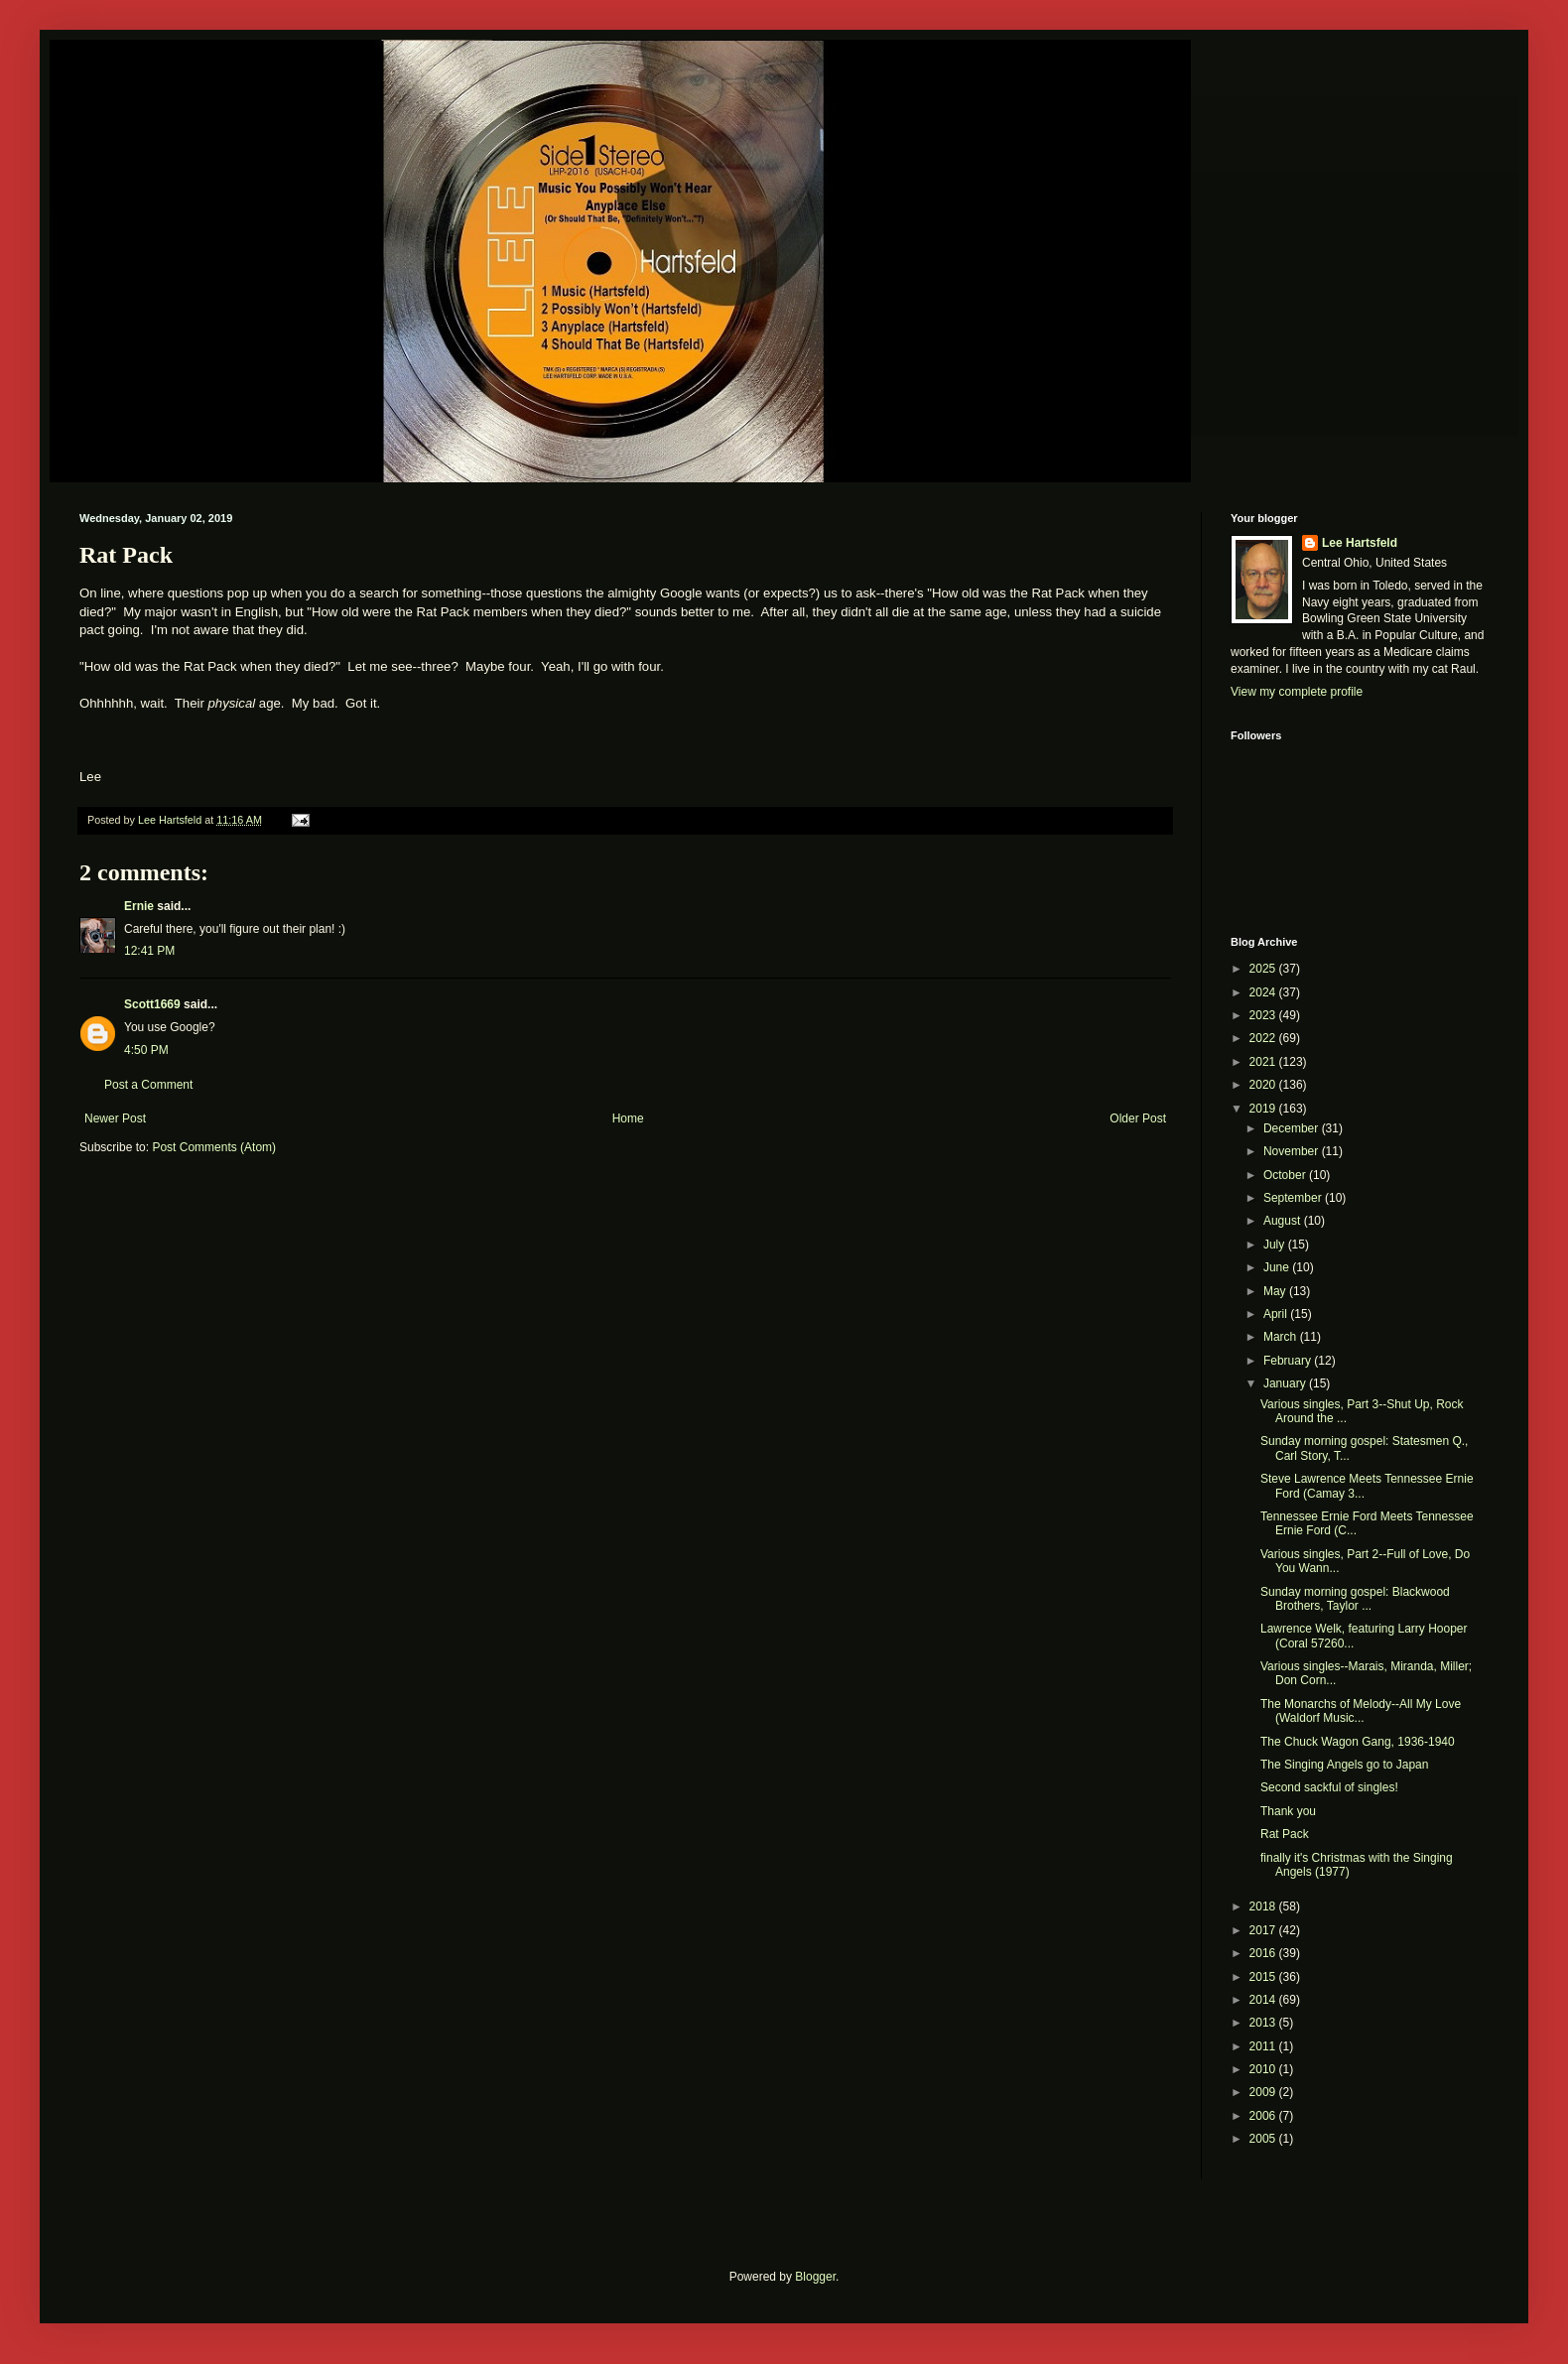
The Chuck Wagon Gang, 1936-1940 (1357, 1742)
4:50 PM (146, 1050)
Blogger (815, 2277)
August (1283, 1221)
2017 (1264, 1930)
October (1286, 1175)
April (1276, 1314)
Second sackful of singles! (1329, 1787)
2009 (1264, 2092)
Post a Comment (148, 1085)
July (1275, 1244)
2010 (1264, 2069)
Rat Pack (1284, 1834)
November (1292, 1151)
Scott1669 (152, 1004)
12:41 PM (149, 951)
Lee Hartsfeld (1359, 543)
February (1288, 1361)
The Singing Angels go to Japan (1344, 1765)
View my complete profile (1297, 692)
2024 (1264, 992)
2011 (1264, 2046)
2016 (1264, 1953)
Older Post (1138, 1118)
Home (628, 1118)
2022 (1264, 1038)
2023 (1264, 1015)
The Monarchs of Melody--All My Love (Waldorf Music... (1360, 1711)
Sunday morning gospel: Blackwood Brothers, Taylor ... (1355, 1599)
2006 (1264, 2116)
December (1292, 1128)
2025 (1264, 969)
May (1276, 1291)
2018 (1264, 1906)
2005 (1264, 2139)
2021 (1264, 1062)
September (1294, 1198)
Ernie (139, 906)
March (1281, 1337)
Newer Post (115, 1118)
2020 (1264, 1085)
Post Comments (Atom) (214, 1147)
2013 (1264, 2023)
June (1277, 1267)
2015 (1264, 1977)
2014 (1264, 2000)
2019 (1264, 1109)
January (1286, 1383)
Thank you (1288, 1811)
